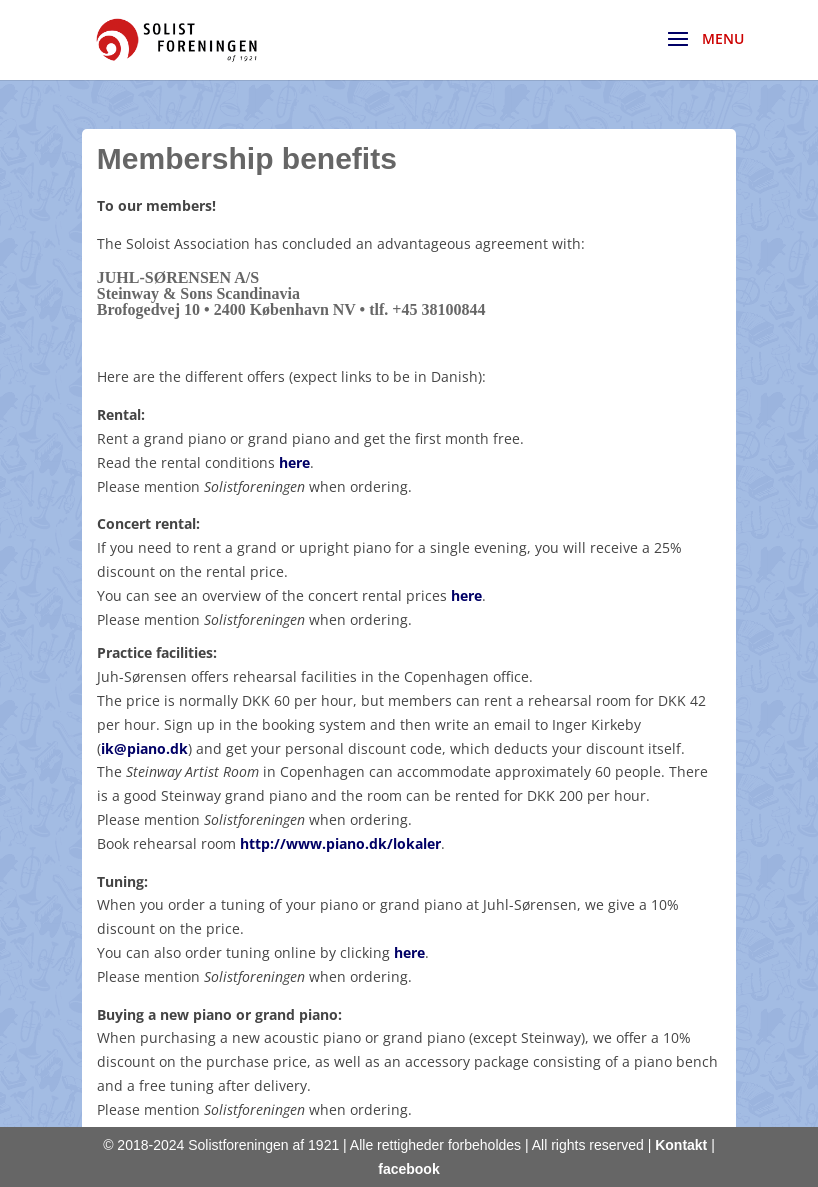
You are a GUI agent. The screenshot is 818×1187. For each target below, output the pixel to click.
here (294, 462)
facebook (408, 1169)
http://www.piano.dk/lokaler (340, 843)
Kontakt (681, 1145)
